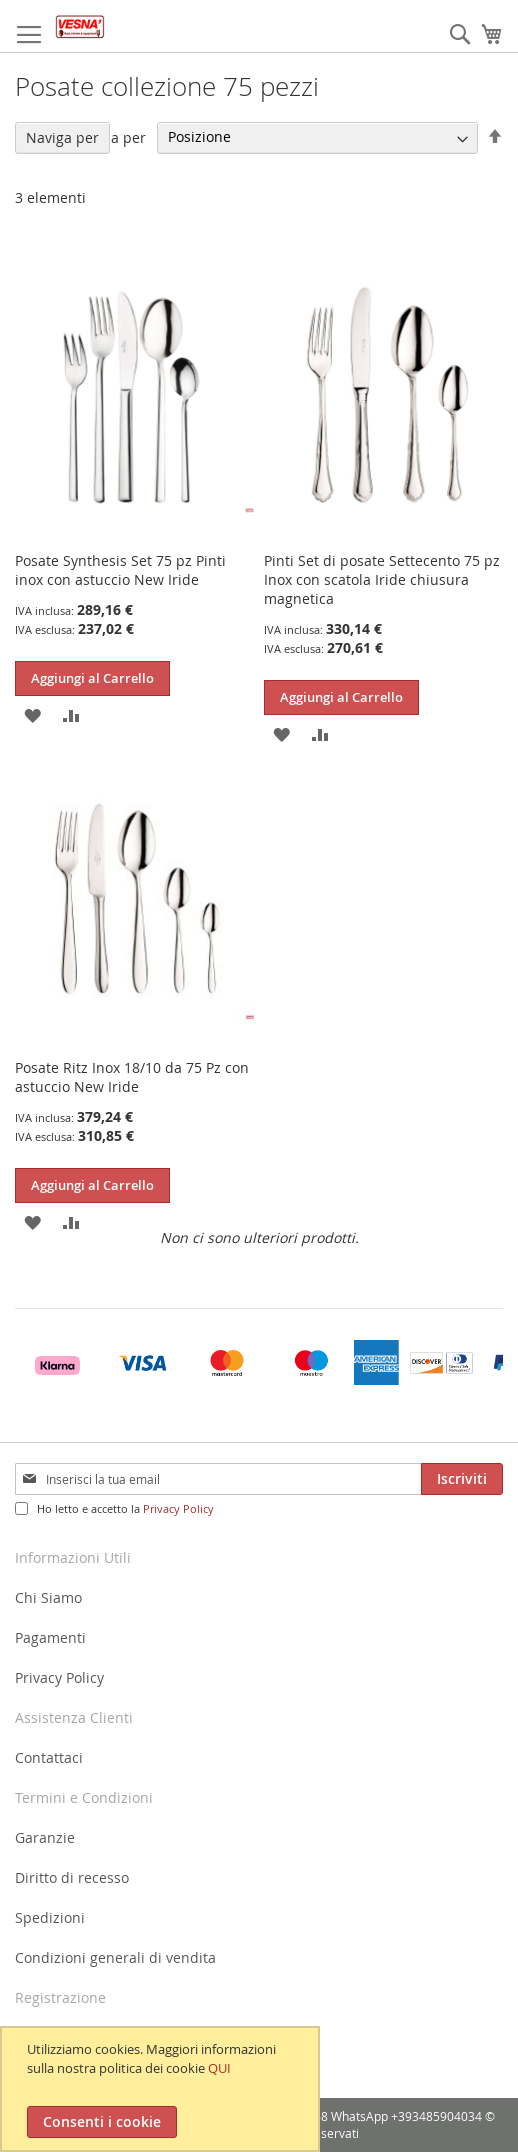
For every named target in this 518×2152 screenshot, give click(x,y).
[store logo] (80, 26)
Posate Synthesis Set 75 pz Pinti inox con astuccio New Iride (120, 570)
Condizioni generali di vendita (115, 1957)
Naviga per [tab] (62, 137)
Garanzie (45, 1837)
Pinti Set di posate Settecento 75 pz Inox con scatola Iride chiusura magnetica (382, 579)
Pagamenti (50, 1637)
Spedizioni (50, 1917)
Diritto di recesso (72, 1877)
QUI (219, 2068)
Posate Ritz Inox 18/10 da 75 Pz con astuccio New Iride (132, 1077)
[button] (32, 713)
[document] (162, 2089)
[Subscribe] (462, 1479)
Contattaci (49, 1757)
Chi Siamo (48, 1597)
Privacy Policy (178, 1508)
